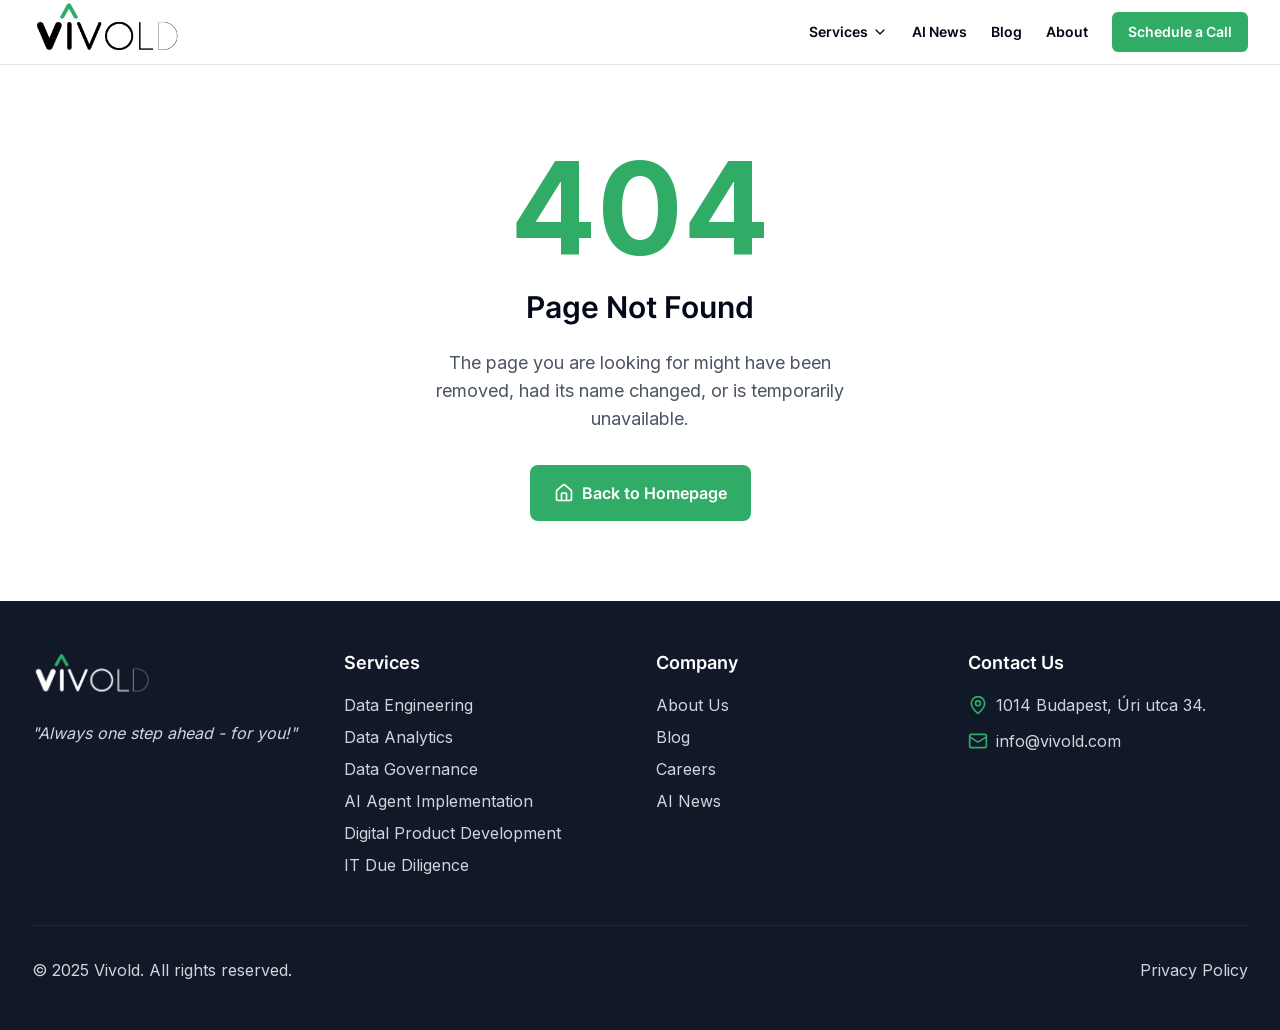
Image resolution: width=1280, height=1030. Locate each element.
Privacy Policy (1194, 970)
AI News (939, 31)
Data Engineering (408, 705)
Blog (1006, 31)
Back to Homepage (640, 493)
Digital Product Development (452, 833)
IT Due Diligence (406, 865)
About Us (692, 705)
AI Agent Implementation (438, 801)
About (1067, 31)
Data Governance (411, 769)
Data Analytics (398, 737)
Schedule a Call (1180, 31)
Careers (686, 769)
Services (848, 31)
